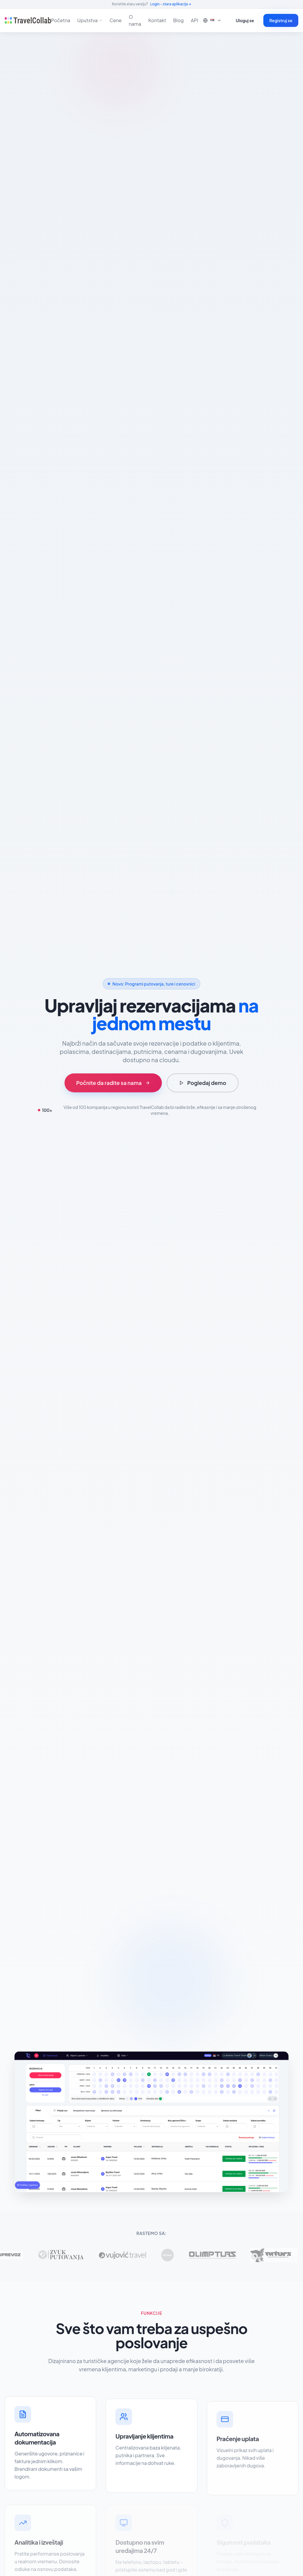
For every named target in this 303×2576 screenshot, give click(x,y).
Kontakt (157, 20)
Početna (60, 20)
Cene (115, 20)
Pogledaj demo (202, 1082)
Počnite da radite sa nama (113, 1082)
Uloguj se (245, 20)
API (194, 20)
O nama (135, 20)
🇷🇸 (212, 20)
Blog (178, 20)
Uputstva (89, 20)
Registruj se (280, 20)
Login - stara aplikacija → (170, 4)
